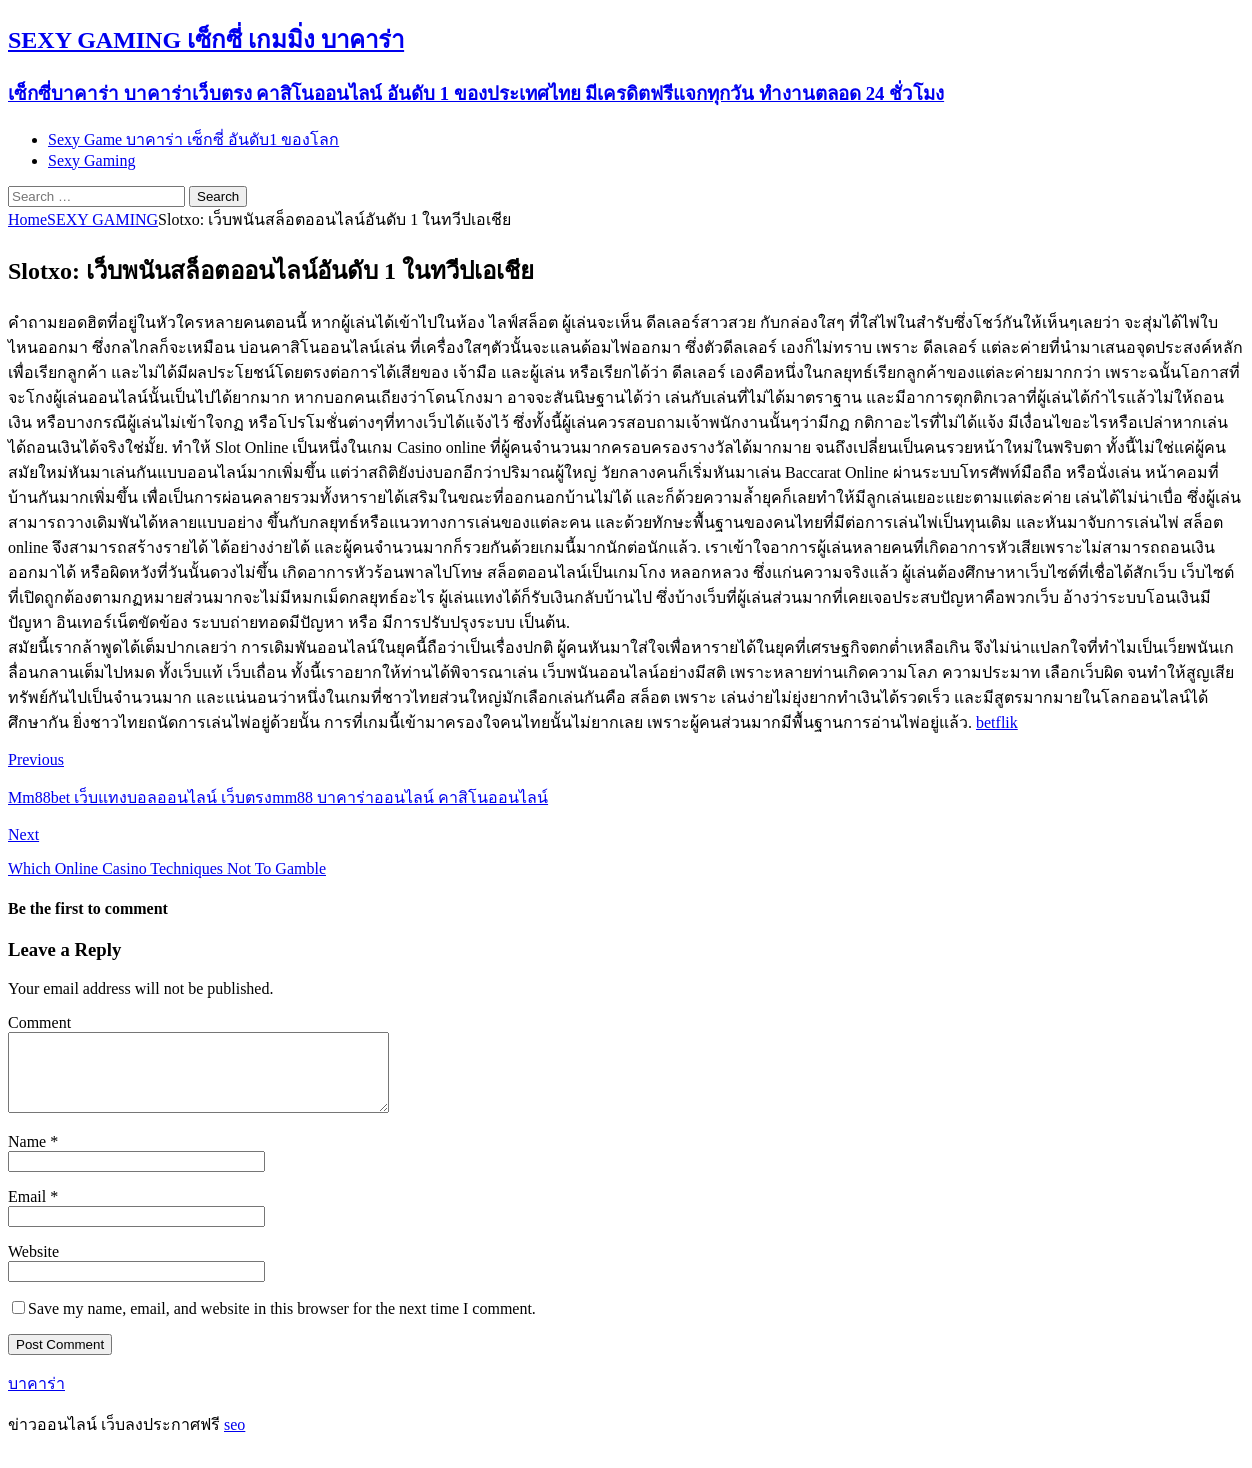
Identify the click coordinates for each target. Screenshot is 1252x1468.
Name (29, 1156)
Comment (39, 1022)
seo (234, 1439)
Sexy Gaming (92, 160)
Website (33, 1266)
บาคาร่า (36, 1398)
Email (29, 1211)
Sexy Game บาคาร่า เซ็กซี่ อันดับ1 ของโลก (193, 139)
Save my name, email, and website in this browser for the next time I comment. (282, 1323)
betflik (997, 722)
